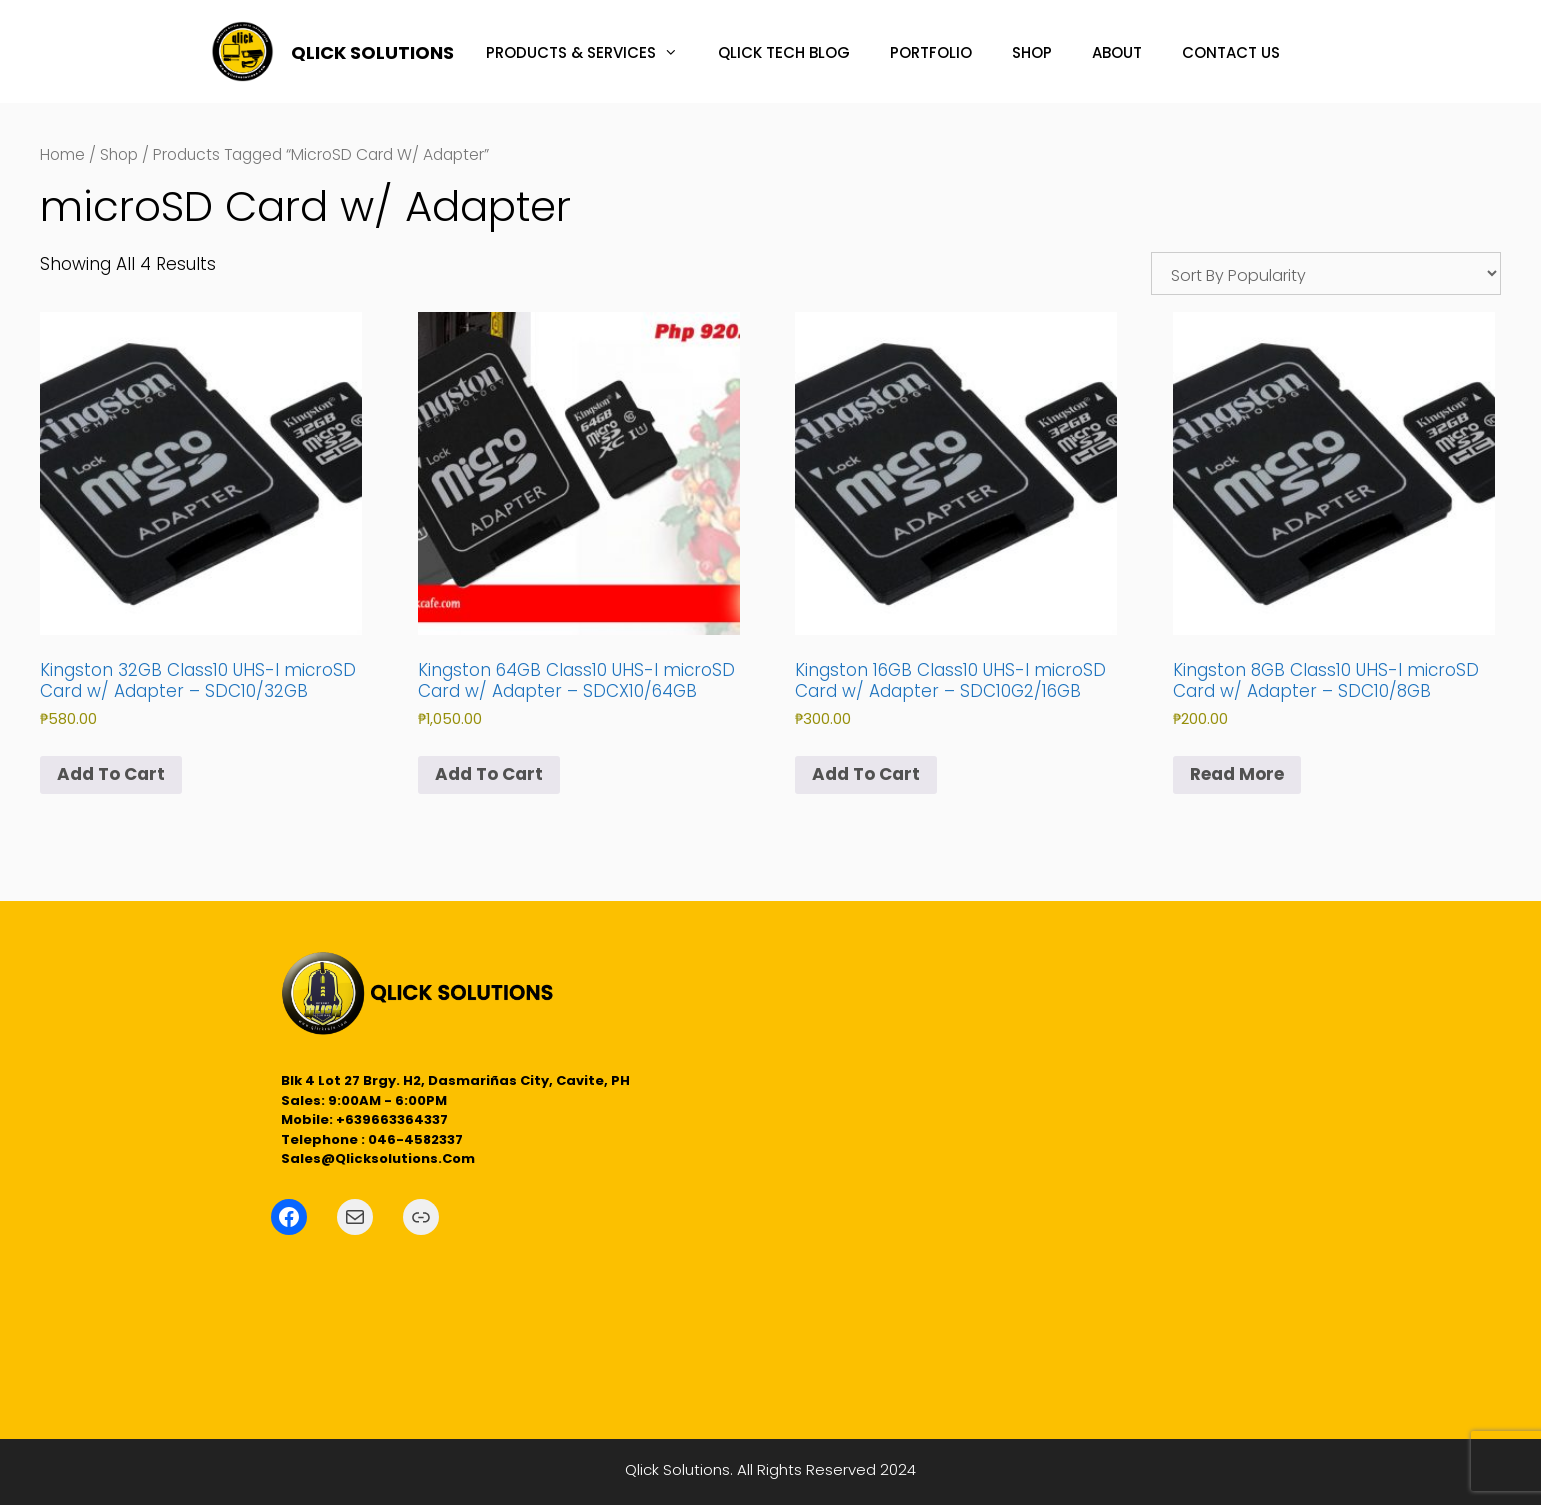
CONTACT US (1231, 52)
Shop (119, 154)
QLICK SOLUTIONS (372, 52)
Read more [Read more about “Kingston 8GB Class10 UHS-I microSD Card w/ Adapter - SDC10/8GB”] (1237, 774)
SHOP (1032, 52)
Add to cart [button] (111, 774)
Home (62, 154)
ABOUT (1117, 52)
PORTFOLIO (931, 52)
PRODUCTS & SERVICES (592, 53)
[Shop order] (1326, 273)
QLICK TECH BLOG (784, 52)
